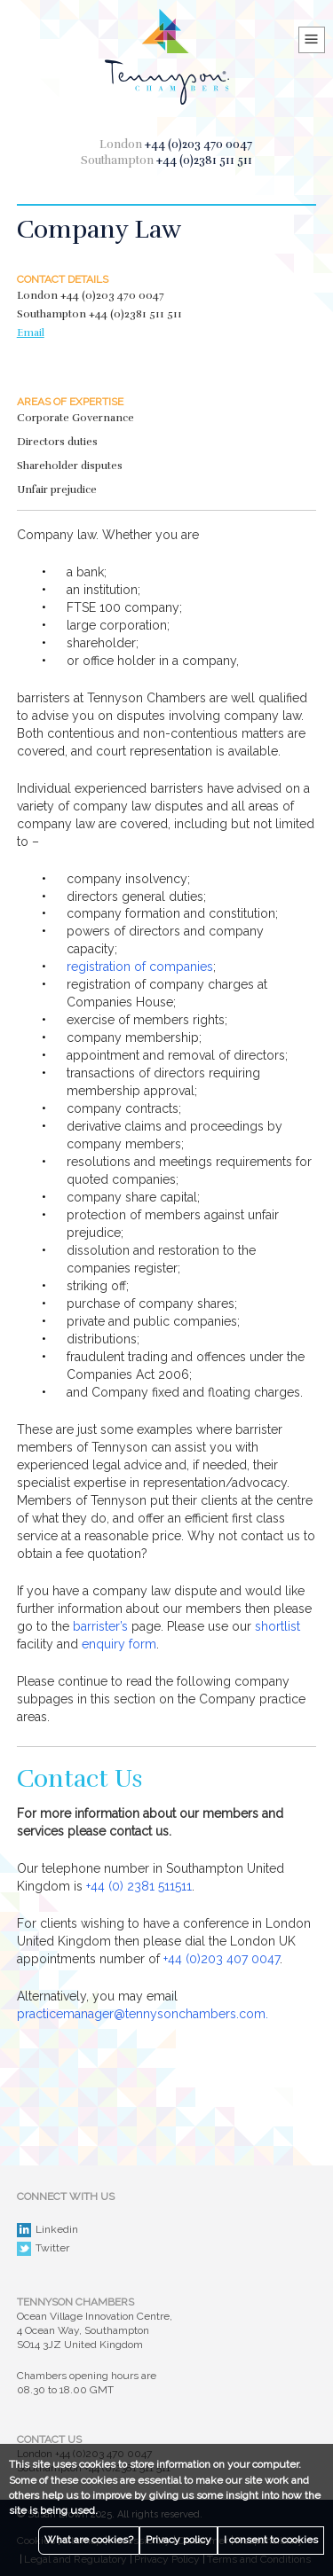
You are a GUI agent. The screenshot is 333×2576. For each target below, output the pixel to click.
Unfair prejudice (57, 489)
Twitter (43, 2249)
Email (30, 332)
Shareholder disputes (70, 465)
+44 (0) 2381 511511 (139, 1886)
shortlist (277, 1626)
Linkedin (47, 2230)
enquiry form (119, 1644)
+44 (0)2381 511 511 (204, 160)
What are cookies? (88, 2539)
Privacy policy (178, 2539)
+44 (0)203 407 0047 (221, 1959)
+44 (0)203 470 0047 (198, 144)
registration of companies (140, 966)
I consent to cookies (271, 2539)
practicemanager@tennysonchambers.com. (142, 2014)
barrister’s (100, 1626)
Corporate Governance (75, 417)
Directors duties (57, 441)
